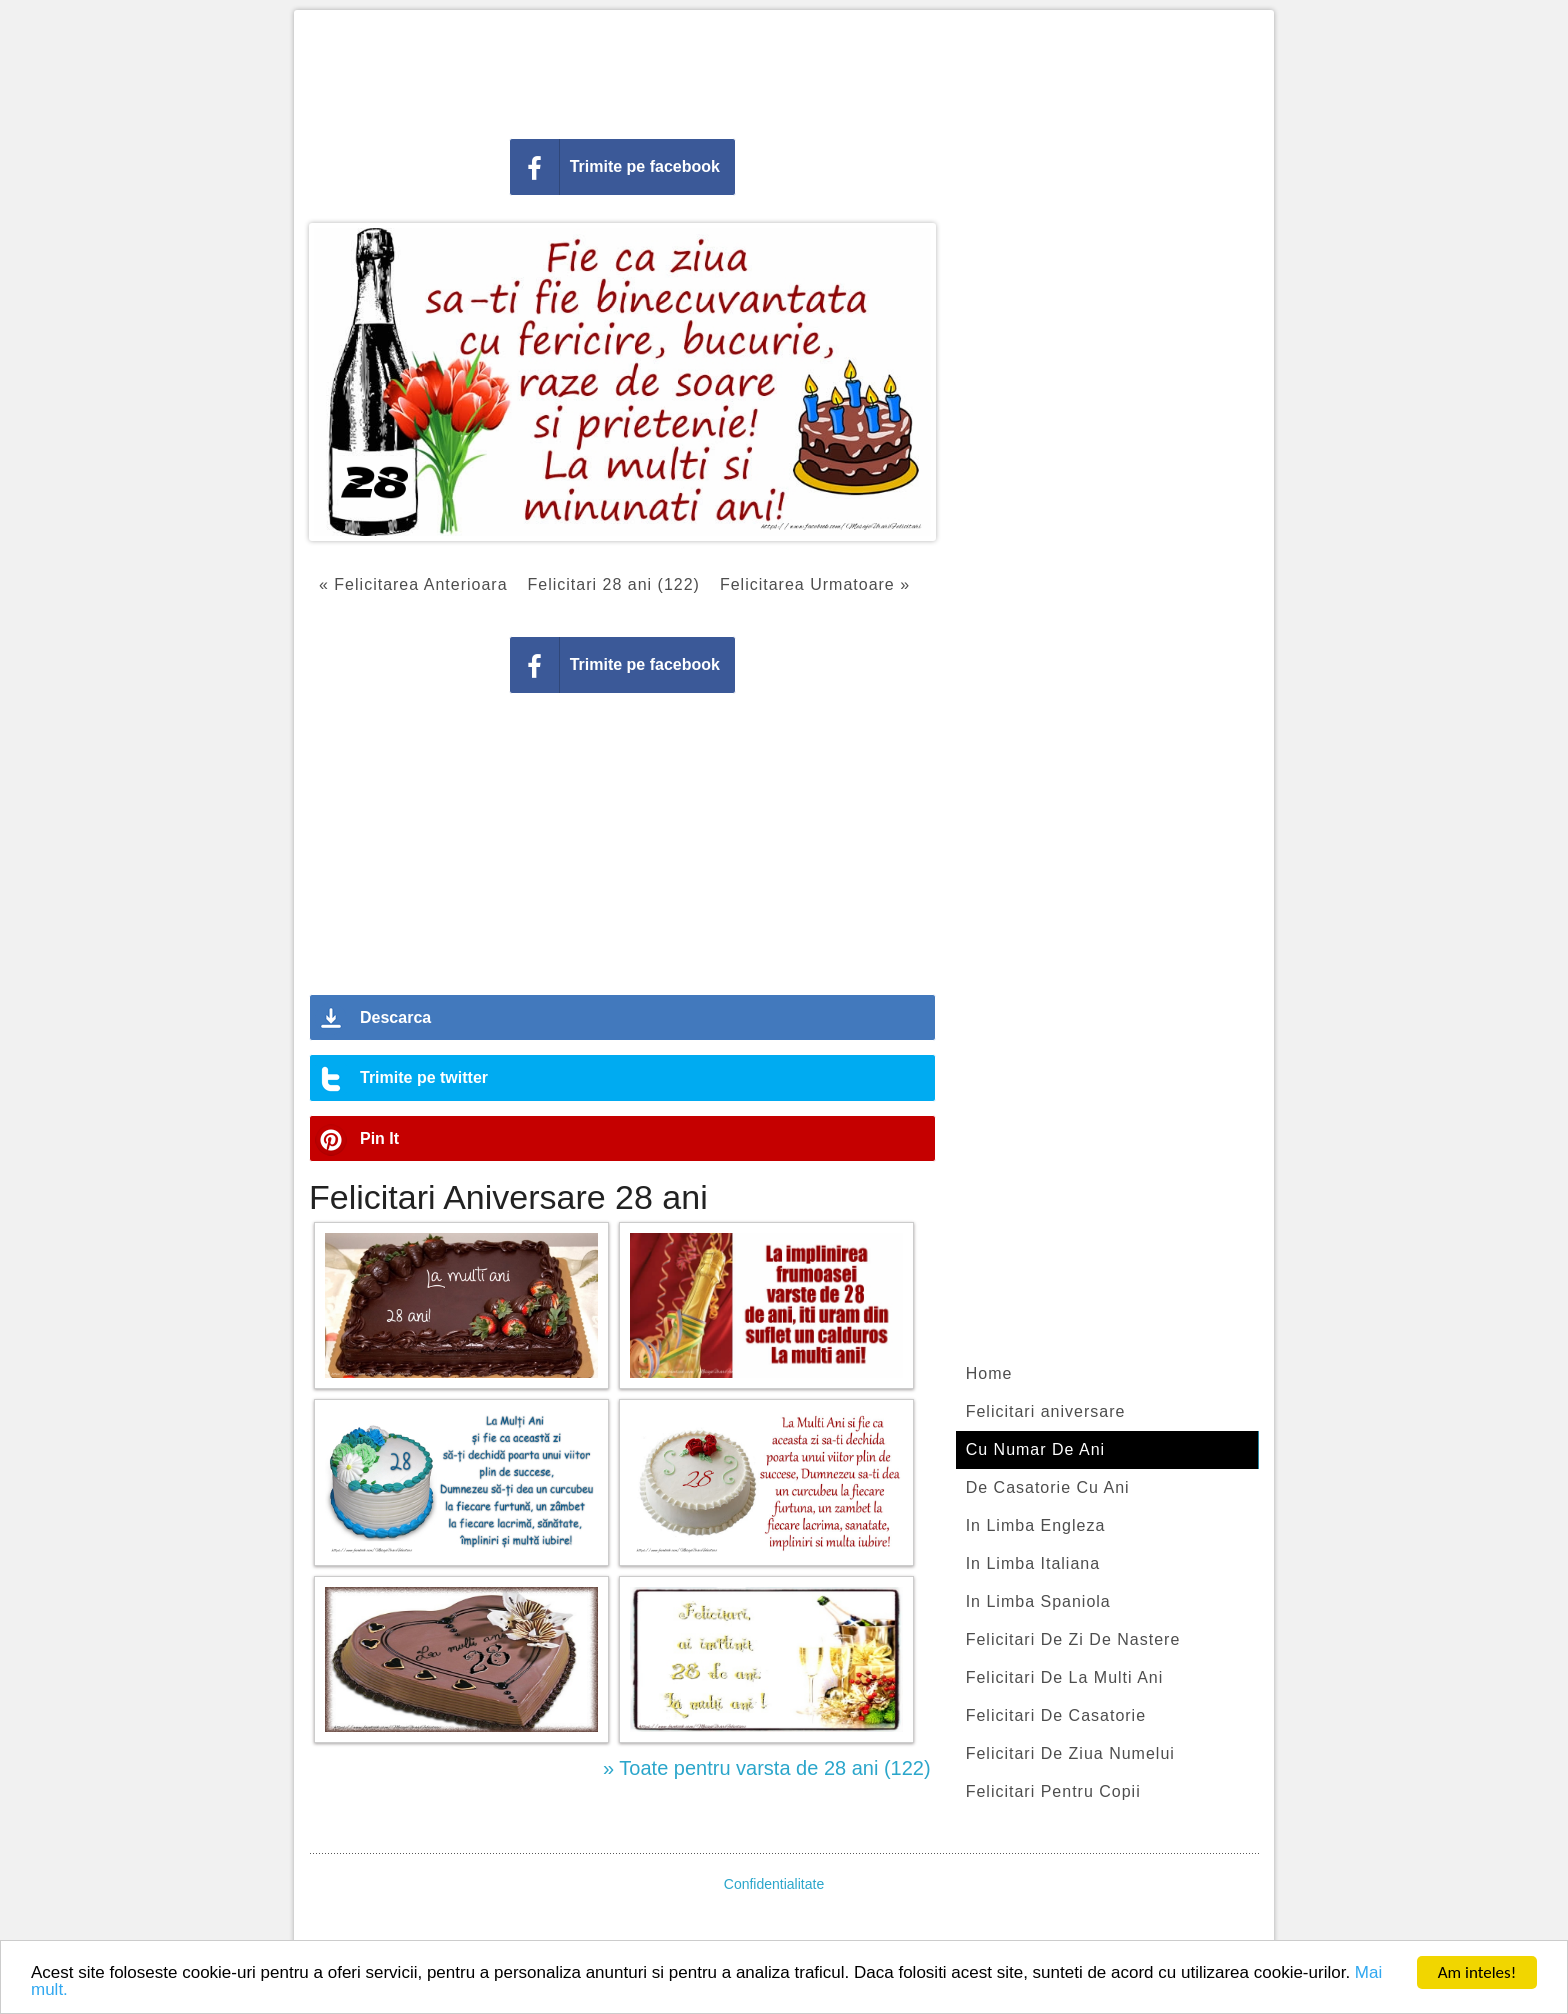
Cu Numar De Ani (1036, 1449)
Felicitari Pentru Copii (1053, 1791)
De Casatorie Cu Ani (1048, 1487)
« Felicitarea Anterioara (413, 584)
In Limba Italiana (1033, 1563)
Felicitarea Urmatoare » (815, 584)
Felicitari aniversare (1046, 1411)
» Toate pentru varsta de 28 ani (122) (767, 1768)
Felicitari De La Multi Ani (1065, 1677)
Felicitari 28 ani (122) (614, 584)
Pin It (379, 1138)
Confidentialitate (774, 1884)
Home (989, 1373)
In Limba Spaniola (1038, 1601)
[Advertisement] (784, 70)
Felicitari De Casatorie (1056, 1715)
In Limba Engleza (1036, 1525)
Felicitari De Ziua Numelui (1070, 1753)
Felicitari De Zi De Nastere (1073, 1639)
